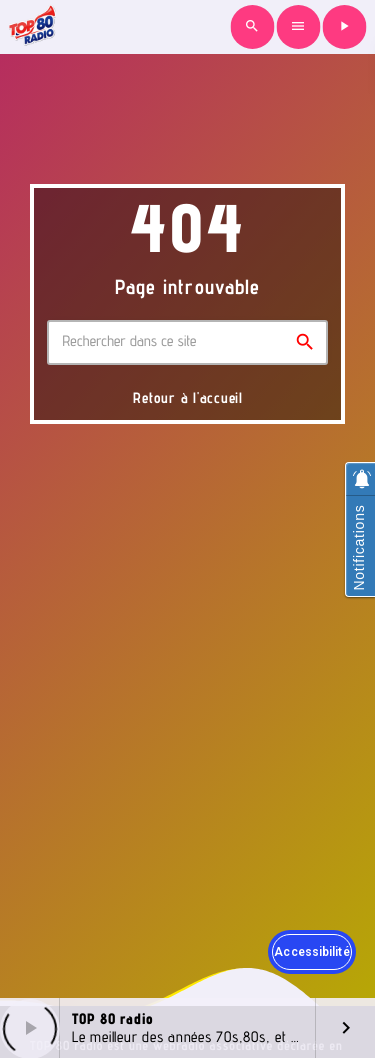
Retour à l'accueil (188, 397)
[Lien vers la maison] (32, 27)
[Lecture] (344, 27)
